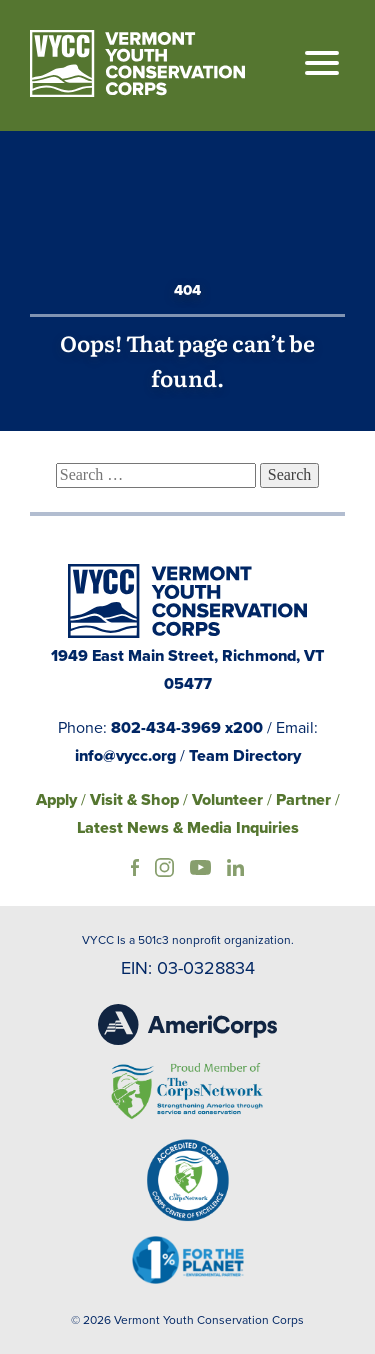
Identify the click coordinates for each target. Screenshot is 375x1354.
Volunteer (227, 799)
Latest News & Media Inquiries (188, 827)
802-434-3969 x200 (187, 727)
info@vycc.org (125, 755)
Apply (56, 799)
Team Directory (245, 755)
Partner (303, 799)
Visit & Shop (134, 799)
